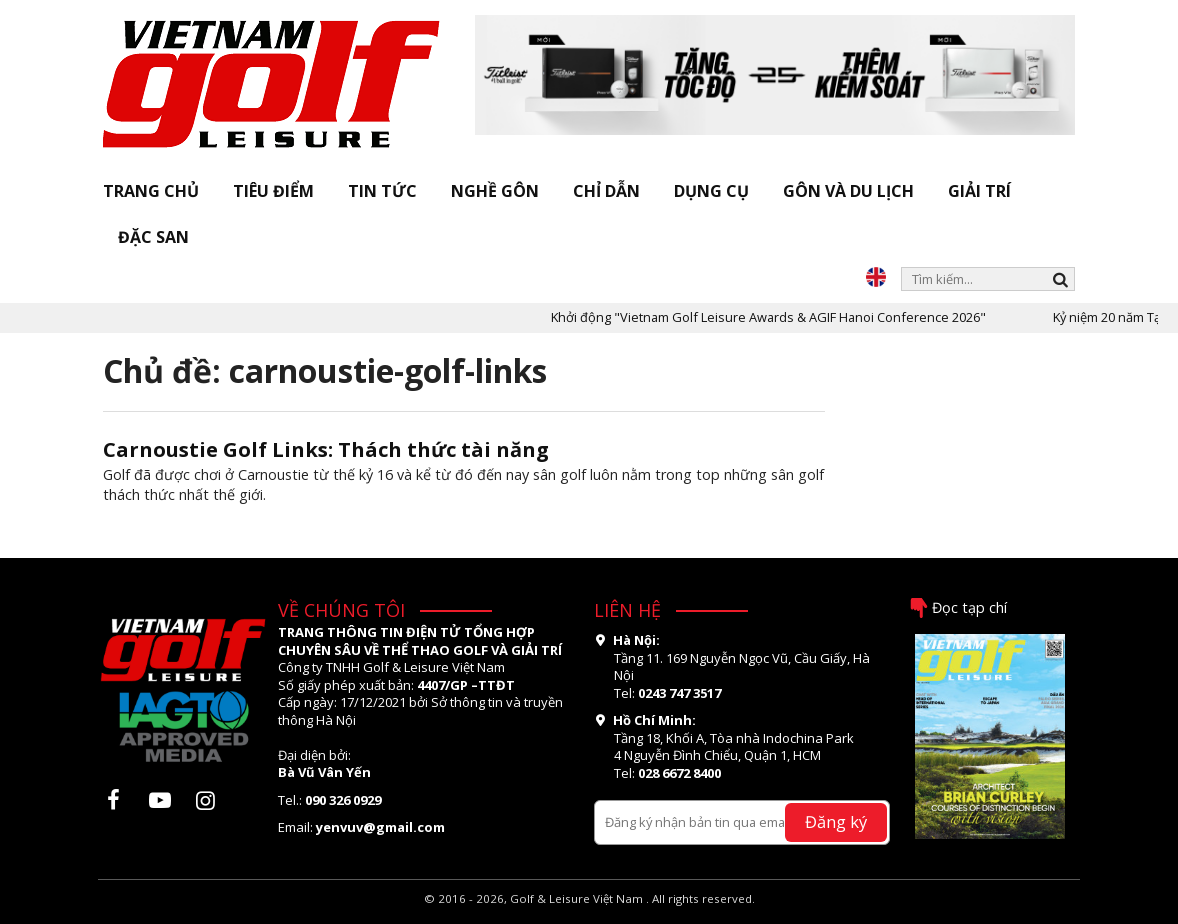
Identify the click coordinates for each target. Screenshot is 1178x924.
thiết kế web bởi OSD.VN (589, 915)
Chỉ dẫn (606, 191)
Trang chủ (151, 191)
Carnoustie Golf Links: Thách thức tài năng (326, 449)
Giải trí (979, 191)
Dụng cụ (711, 191)
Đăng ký (836, 821)
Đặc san (153, 237)
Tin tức (382, 191)
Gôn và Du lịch (848, 191)
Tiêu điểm (273, 191)
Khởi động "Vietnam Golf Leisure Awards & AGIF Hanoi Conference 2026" (785, 317)
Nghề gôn (495, 191)
